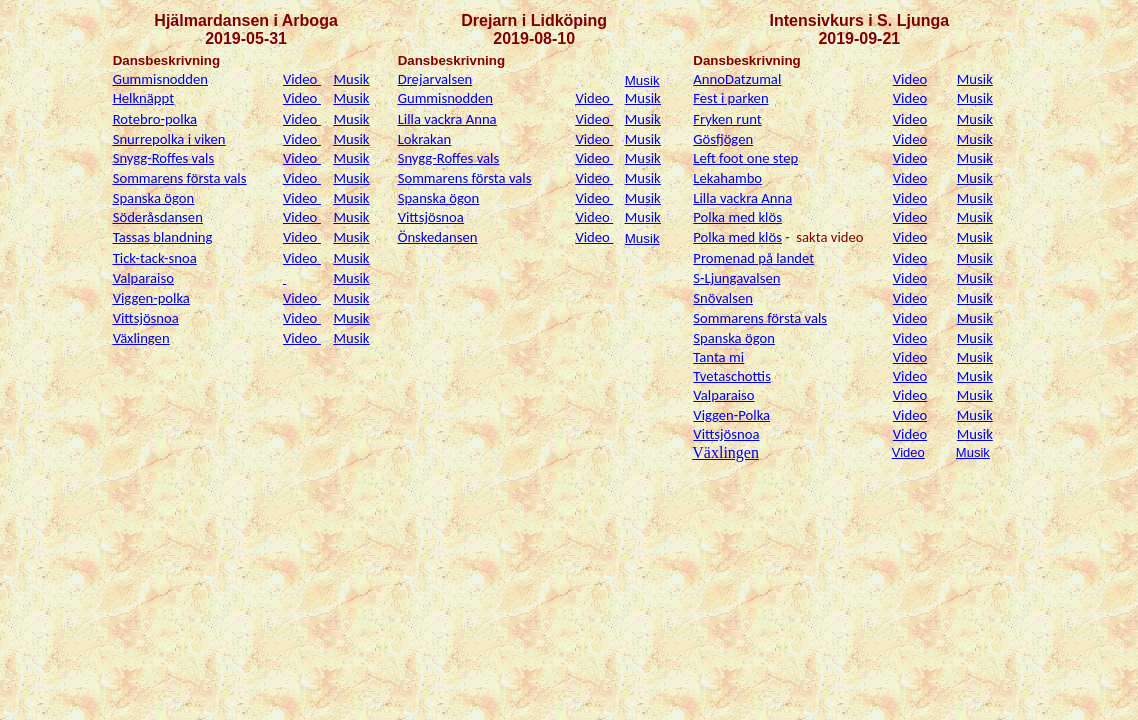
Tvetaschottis (732, 376)
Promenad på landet (753, 258)
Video (302, 79)
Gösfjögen (723, 139)
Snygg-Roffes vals (163, 158)
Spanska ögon (154, 198)
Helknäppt (143, 98)
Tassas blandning (163, 237)
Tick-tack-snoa (155, 258)
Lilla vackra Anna (447, 119)
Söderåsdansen (158, 217)
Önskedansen (438, 237)
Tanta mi (718, 357)
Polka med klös (737, 217)
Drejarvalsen (435, 79)
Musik (352, 79)
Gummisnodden (160, 79)
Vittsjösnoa (431, 217)
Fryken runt (727, 119)
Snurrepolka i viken (169, 139)
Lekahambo (727, 178)
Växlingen (141, 338)
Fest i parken (730, 98)
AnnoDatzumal (737, 79)
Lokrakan (425, 139)
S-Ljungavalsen (736, 278)
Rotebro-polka (155, 119)
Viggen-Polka (731, 415)
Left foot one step (745, 158)
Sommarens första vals (180, 178)
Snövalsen (723, 298)
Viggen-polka (151, 298)
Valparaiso (143, 278)
